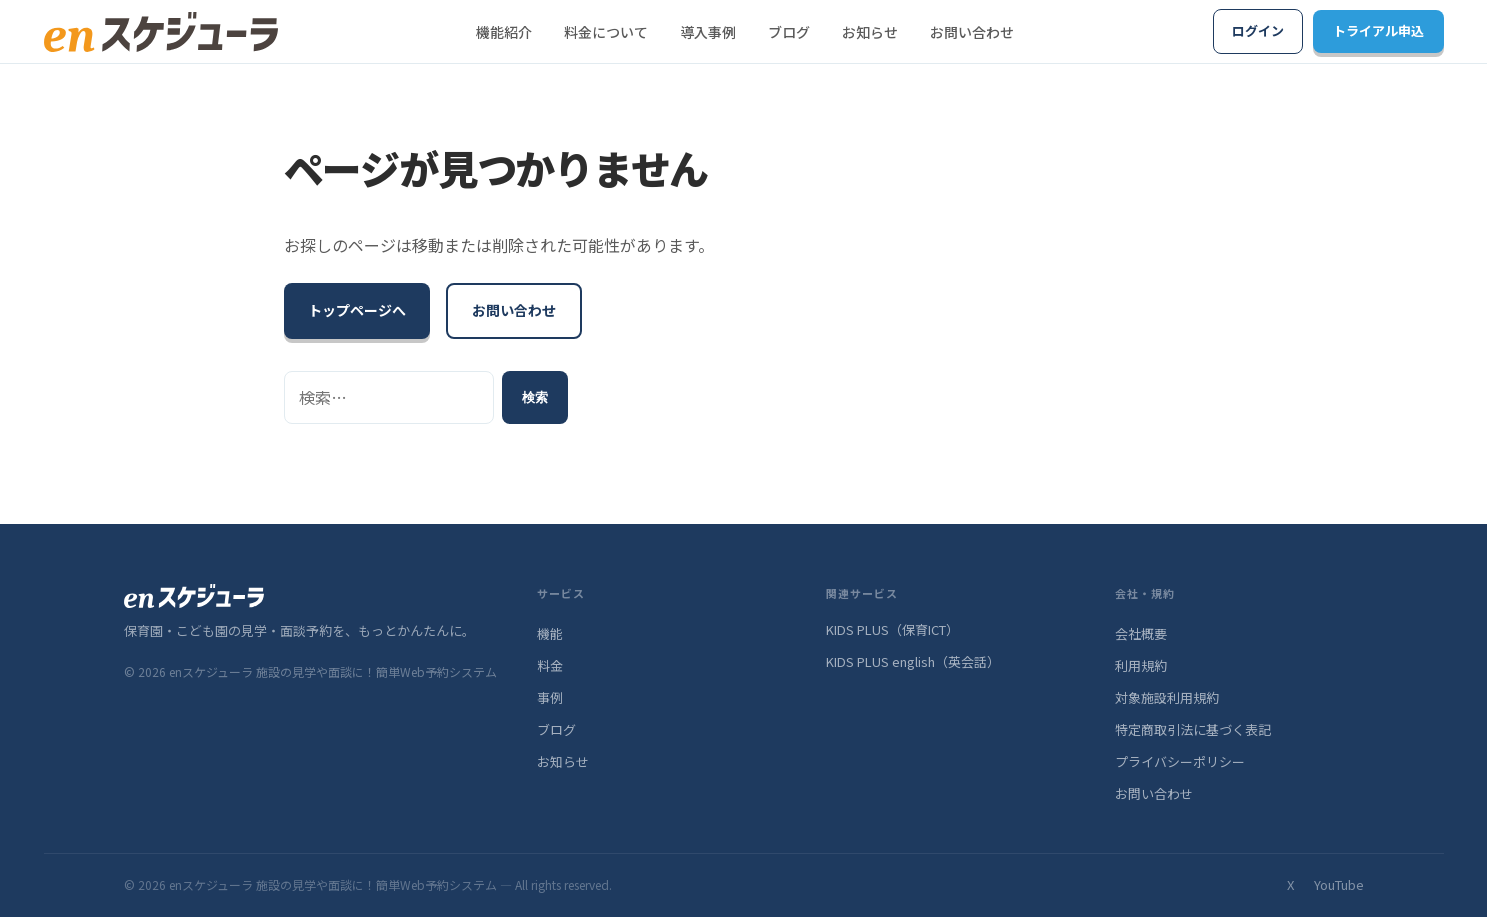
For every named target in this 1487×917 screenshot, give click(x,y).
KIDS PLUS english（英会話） (913, 661)
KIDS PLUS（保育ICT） (892, 629)
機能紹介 (504, 32)
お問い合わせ (972, 32)
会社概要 (1141, 633)
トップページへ (357, 310)
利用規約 (1141, 665)
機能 (550, 633)
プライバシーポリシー (1180, 761)
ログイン (1258, 30)
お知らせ (870, 32)
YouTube (1339, 884)
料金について (606, 32)
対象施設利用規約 (1167, 697)
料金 (550, 665)
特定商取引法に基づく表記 (1193, 729)
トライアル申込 (1378, 30)
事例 (550, 697)
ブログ (789, 32)
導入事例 (708, 32)
